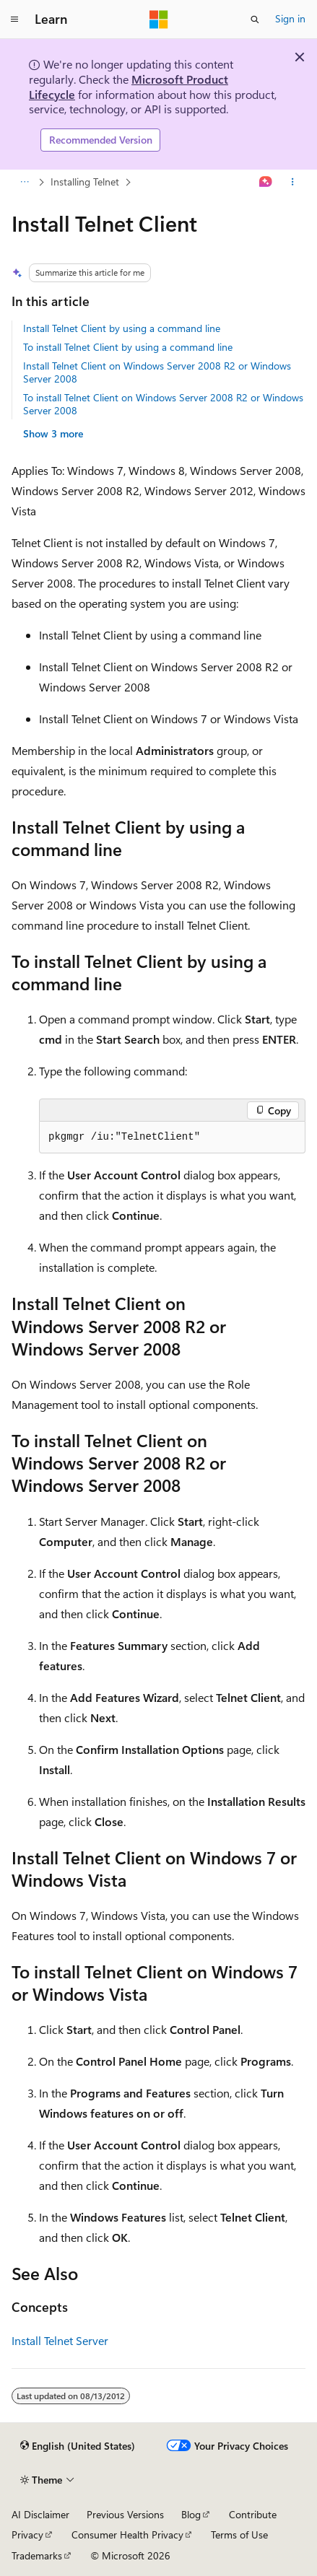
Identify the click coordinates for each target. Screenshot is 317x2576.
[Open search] (254, 19)
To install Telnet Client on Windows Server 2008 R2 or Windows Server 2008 (163, 403)
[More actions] (292, 181)
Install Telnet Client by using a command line (121, 328)
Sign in (290, 18)
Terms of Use (239, 2534)
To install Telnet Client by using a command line (128, 347)
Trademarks (37, 2555)
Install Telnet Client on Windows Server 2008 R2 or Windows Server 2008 (157, 372)
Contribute (253, 2514)
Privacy (27, 2534)
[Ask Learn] (266, 181)
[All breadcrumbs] (24, 181)
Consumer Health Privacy (127, 2534)
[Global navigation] (14, 19)
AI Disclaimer (40, 2514)
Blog (191, 2514)
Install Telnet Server (60, 2340)
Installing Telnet (85, 181)
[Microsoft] (158, 19)
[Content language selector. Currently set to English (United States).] (78, 2446)
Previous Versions (125, 2514)
